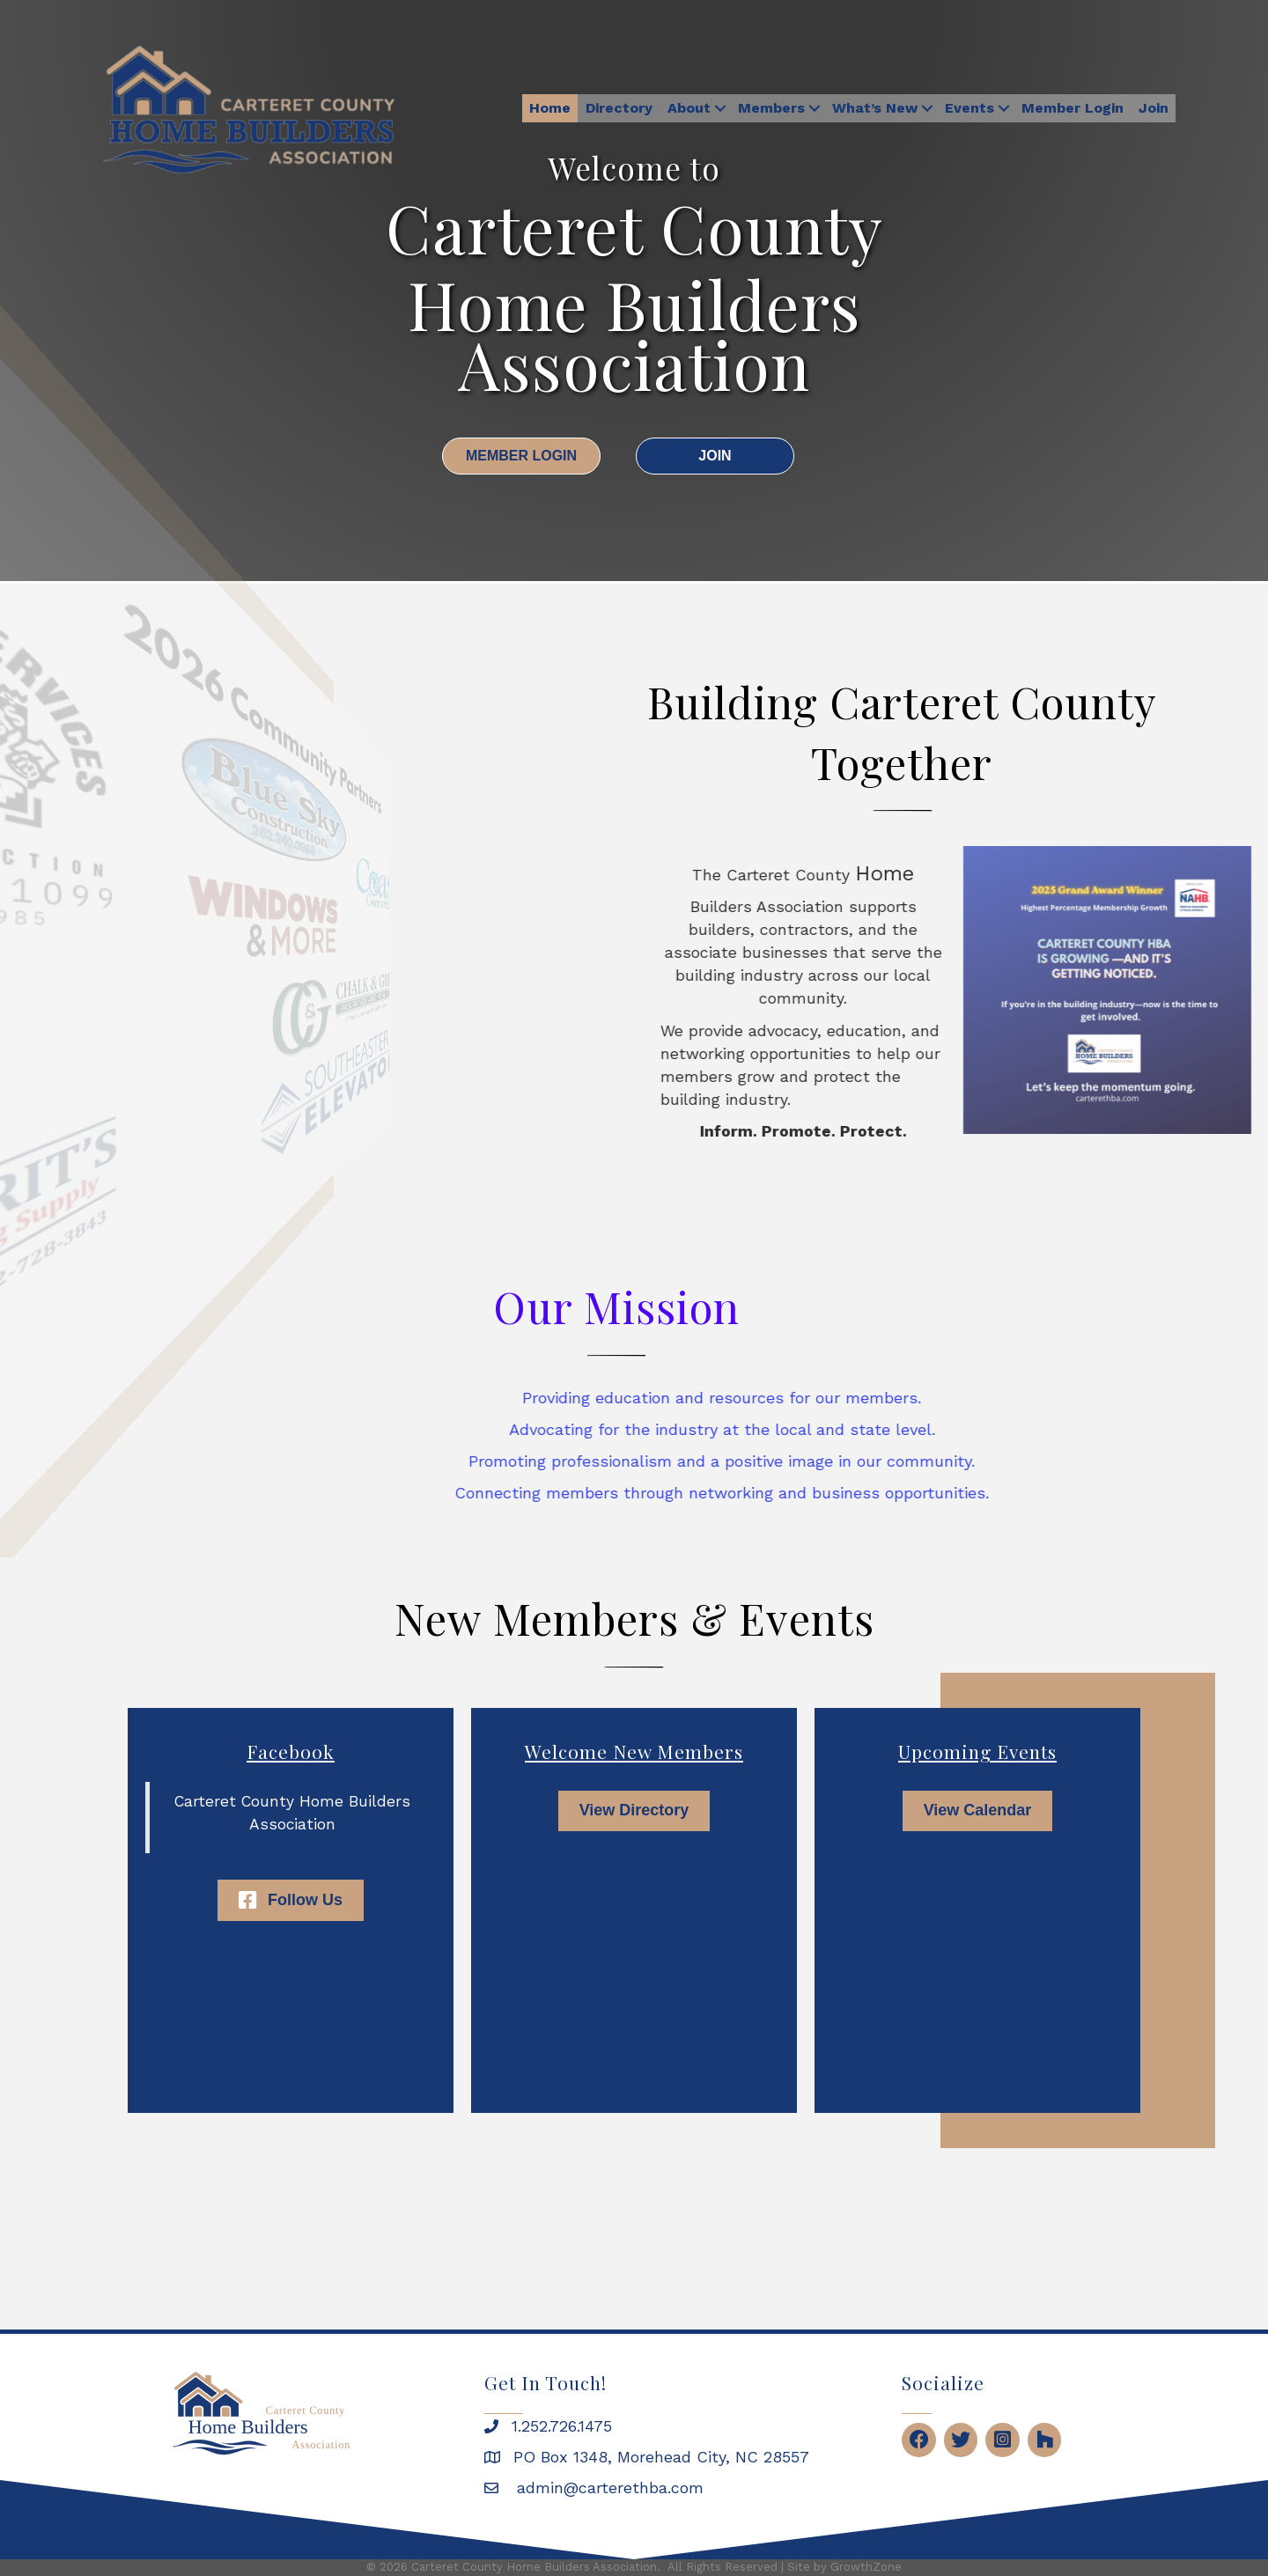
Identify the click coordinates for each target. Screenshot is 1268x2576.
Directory (619, 107)
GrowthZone (866, 2566)
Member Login (1072, 107)
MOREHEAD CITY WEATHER (634, 2224)
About (689, 107)
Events (969, 107)
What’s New (875, 107)
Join (1153, 107)
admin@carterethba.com (608, 2487)
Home (550, 107)
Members (771, 107)
